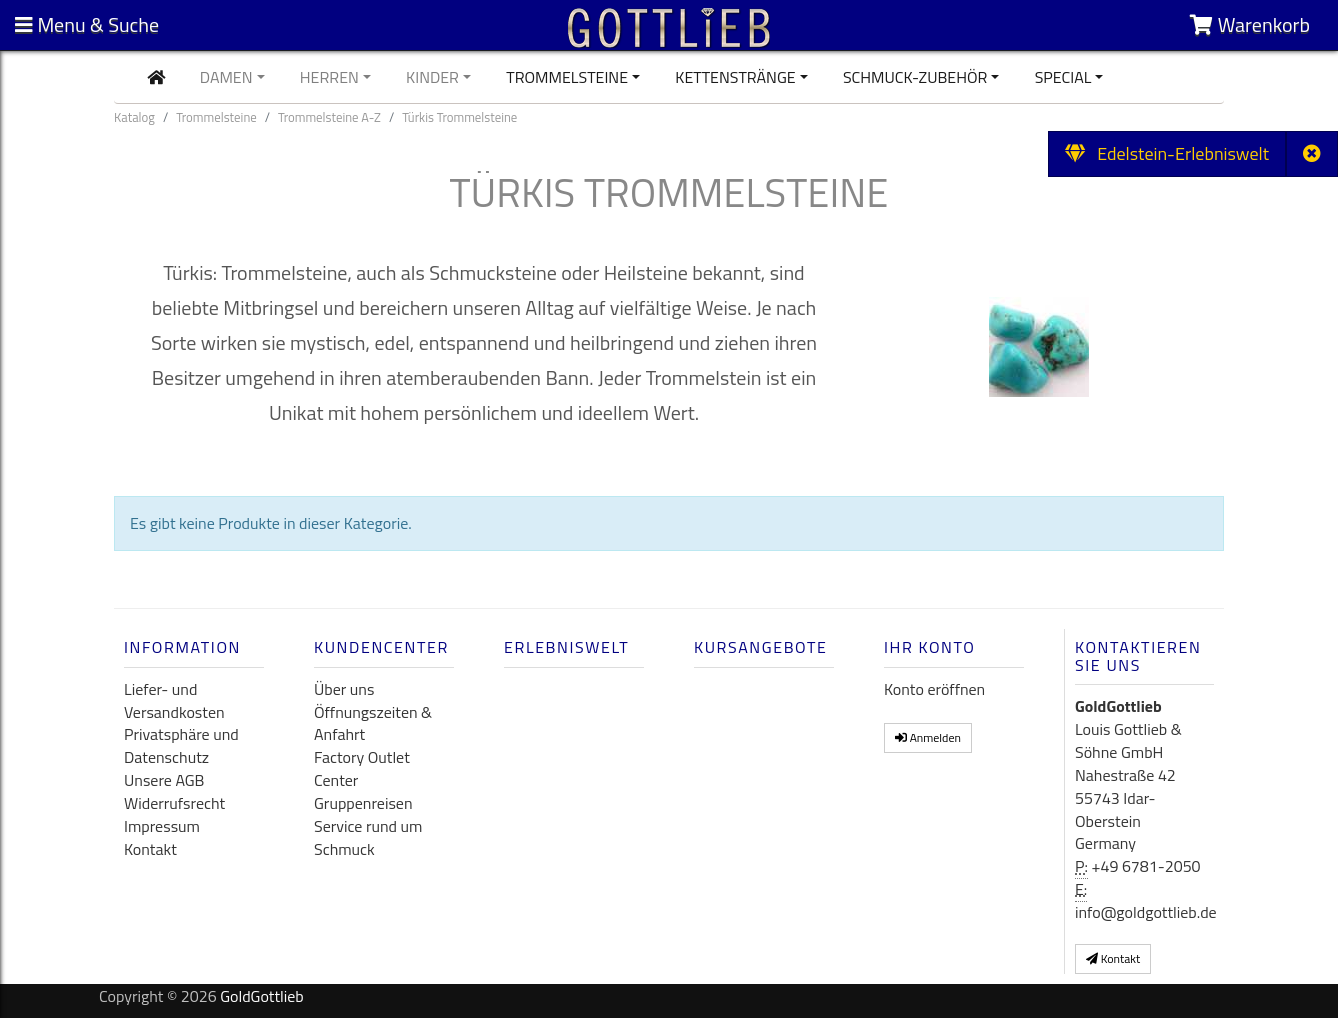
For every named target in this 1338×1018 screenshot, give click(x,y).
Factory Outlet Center (362, 768)
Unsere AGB (164, 780)
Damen (226, 77)
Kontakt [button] (1113, 958)
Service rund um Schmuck (368, 837)
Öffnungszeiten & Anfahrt (373, 723)
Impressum (162, 826)
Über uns (344, 689)
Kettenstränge (735, 77)
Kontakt (150, 849)
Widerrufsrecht (174, 803)
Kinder (432, 77)
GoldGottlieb (262, 996)
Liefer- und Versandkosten (174, 700)
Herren (329, 77)
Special (1063, 77)
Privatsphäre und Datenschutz (181, 745)
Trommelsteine (567, 77)
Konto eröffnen (934, 689)
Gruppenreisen (363, 803)
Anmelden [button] (928, 737)
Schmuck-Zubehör (915, 77)
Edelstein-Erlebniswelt (1167, 153)
